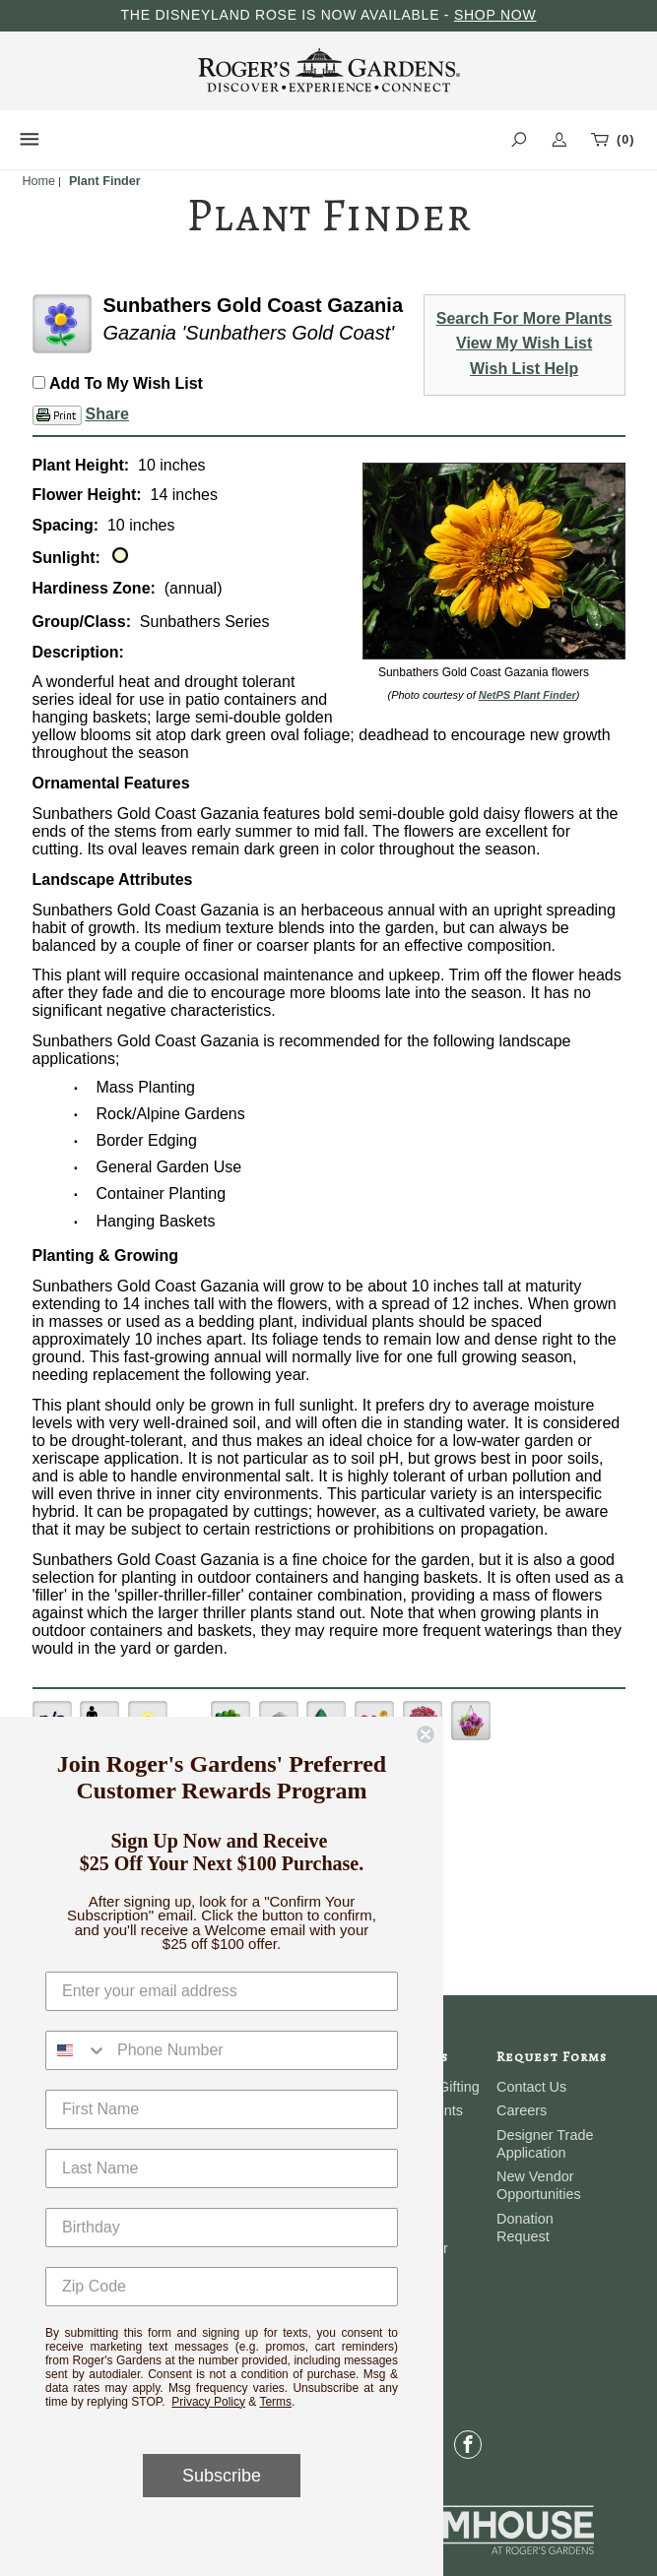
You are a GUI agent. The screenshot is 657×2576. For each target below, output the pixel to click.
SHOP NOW (495, 15)
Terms (275, 2402)
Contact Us (531, 2087)
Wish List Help (524, 368)
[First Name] (221, 2109)
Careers (521, 2110)
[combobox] (76, 2050)
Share (107, 414)
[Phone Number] (252, 2050)
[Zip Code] (221, 2286)
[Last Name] (221, 2168)
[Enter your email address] (221, 1991)
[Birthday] (221, 2227)
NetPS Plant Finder (527, 695)
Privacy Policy (208, 2402)
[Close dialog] (425, 1734)
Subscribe (221, 2475)
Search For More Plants (524, 318)
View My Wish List (524, 343)
